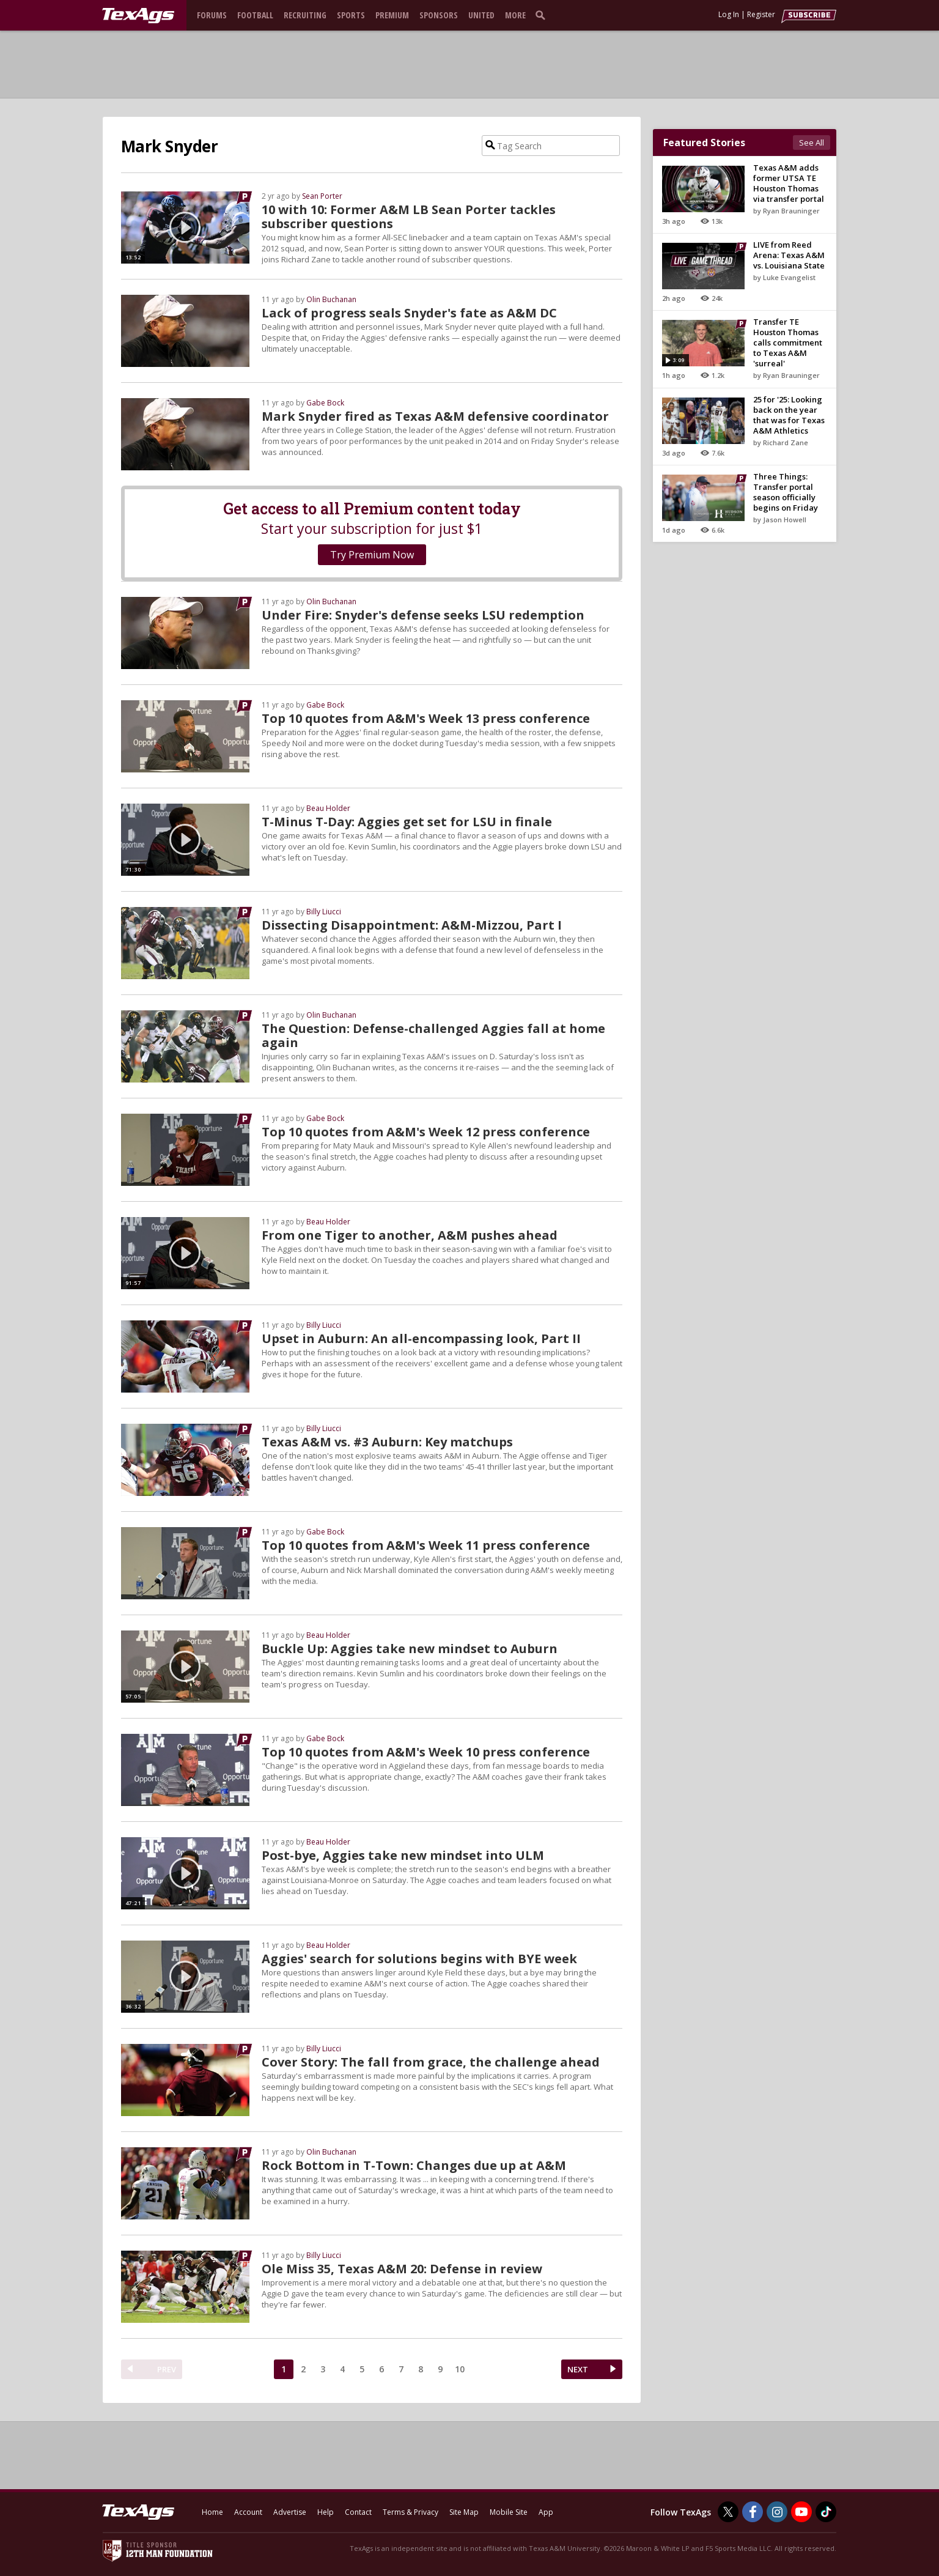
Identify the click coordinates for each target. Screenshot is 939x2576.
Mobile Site (509, 2512)
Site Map (464, 2512)
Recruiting (305, 15)
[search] (543, 15)
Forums (212, 15)
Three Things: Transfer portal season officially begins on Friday (785, 492)
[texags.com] (138, 16)
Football (255, 15)
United (481, 15)
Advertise (289, 2512)
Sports (351, 15)
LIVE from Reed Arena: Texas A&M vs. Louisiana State (789, 255)
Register (761, 14)
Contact (358, 2512)
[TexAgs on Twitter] (728, 2511)
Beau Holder (328, 808)
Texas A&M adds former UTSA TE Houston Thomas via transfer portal (788, 183)
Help (325, 2512)
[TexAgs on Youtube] (801, 2511)
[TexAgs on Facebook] (752, 2511)
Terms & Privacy (410, 2512)
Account (248, 2512)
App (546, 2512)
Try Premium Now (372, 554)
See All (811, 142)
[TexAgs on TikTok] (826, 2511)
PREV (166, 2369)
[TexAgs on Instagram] (777, 2511)
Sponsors (438, 15)
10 (460, 2369)
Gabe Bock (325, 403)
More (515, 15)
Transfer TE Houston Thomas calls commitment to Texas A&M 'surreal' (787, 342)
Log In (728, 14)
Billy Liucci (323, 911)
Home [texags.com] (212, 2512)
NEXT (577, 2369)
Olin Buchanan (331, 299)
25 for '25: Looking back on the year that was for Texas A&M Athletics (789, 415)
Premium (392, 15)
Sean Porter (322, 196)
